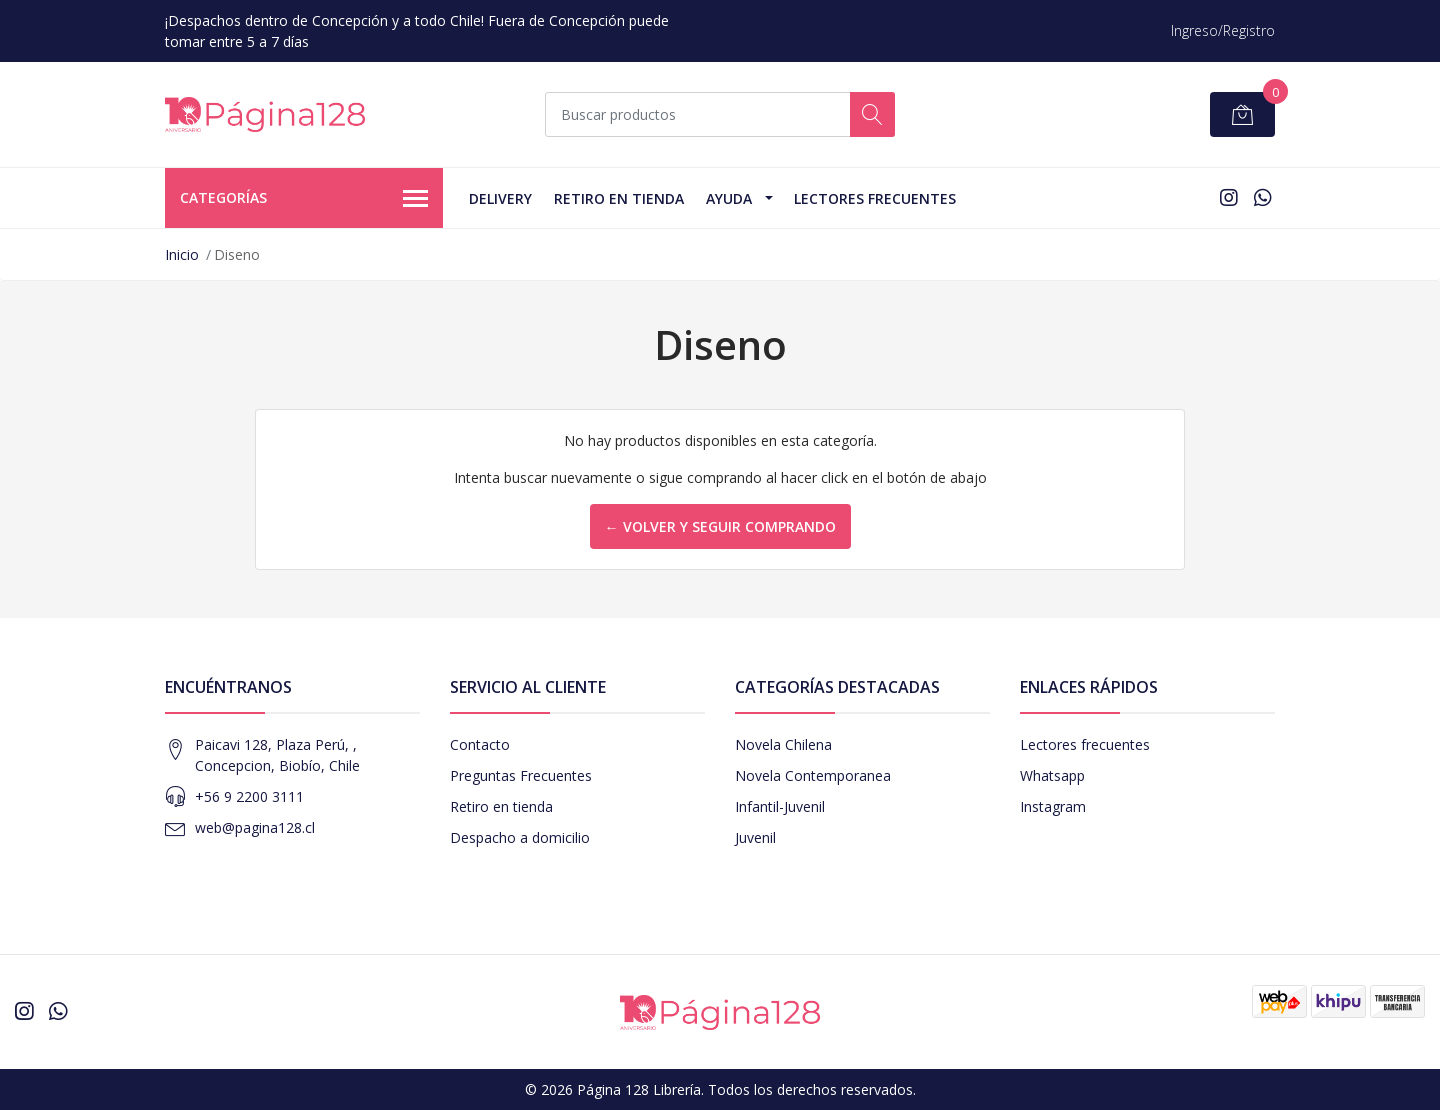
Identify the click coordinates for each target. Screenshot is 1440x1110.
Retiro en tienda (619, 198)
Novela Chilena (783, 744)
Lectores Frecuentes (875, 198)
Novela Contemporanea (813, 775)
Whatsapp (1052, 775)
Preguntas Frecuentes (521, 775)
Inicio (182, 254)
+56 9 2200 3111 (249, 796)
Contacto (480, 744)
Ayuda (729, 198)
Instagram (1053, 806)
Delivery (500, 198)
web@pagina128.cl (255, 827)
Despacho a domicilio (520, 837)
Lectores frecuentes (1085, 744)
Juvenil (755, 837)
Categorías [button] (304, 199)
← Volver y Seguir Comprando (720, 526)
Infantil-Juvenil (780, 806)
